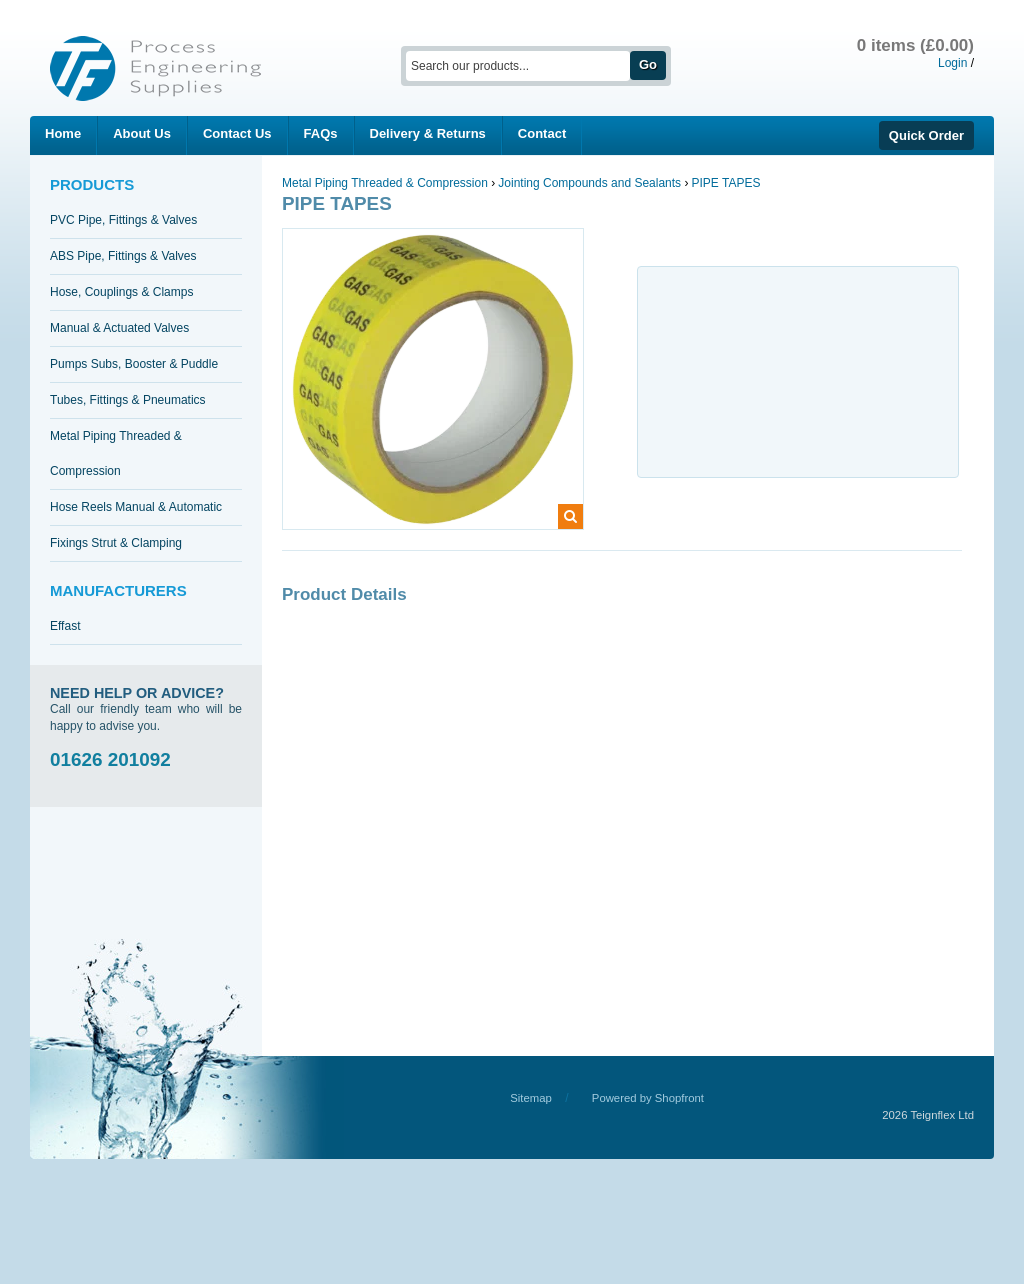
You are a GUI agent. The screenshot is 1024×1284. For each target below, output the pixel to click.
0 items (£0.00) (915, 45)
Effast (65, 626)
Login (952, 63)
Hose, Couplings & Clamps (121, 292)
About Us (142, 133)
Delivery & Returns (428, 133)
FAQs (321, 133)
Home (63, 133)
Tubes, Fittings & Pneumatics (128, 400)
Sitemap (531, 1098)
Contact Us (237, 133)
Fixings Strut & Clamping (116, 543)
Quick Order (926, 135)
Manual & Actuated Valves (119, 328)
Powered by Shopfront (648, 1098)
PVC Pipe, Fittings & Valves (123, 220)
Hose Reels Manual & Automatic (136, 507)
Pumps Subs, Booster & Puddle (134, 364)
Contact (542, 133)
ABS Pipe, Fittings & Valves (123, 256)
